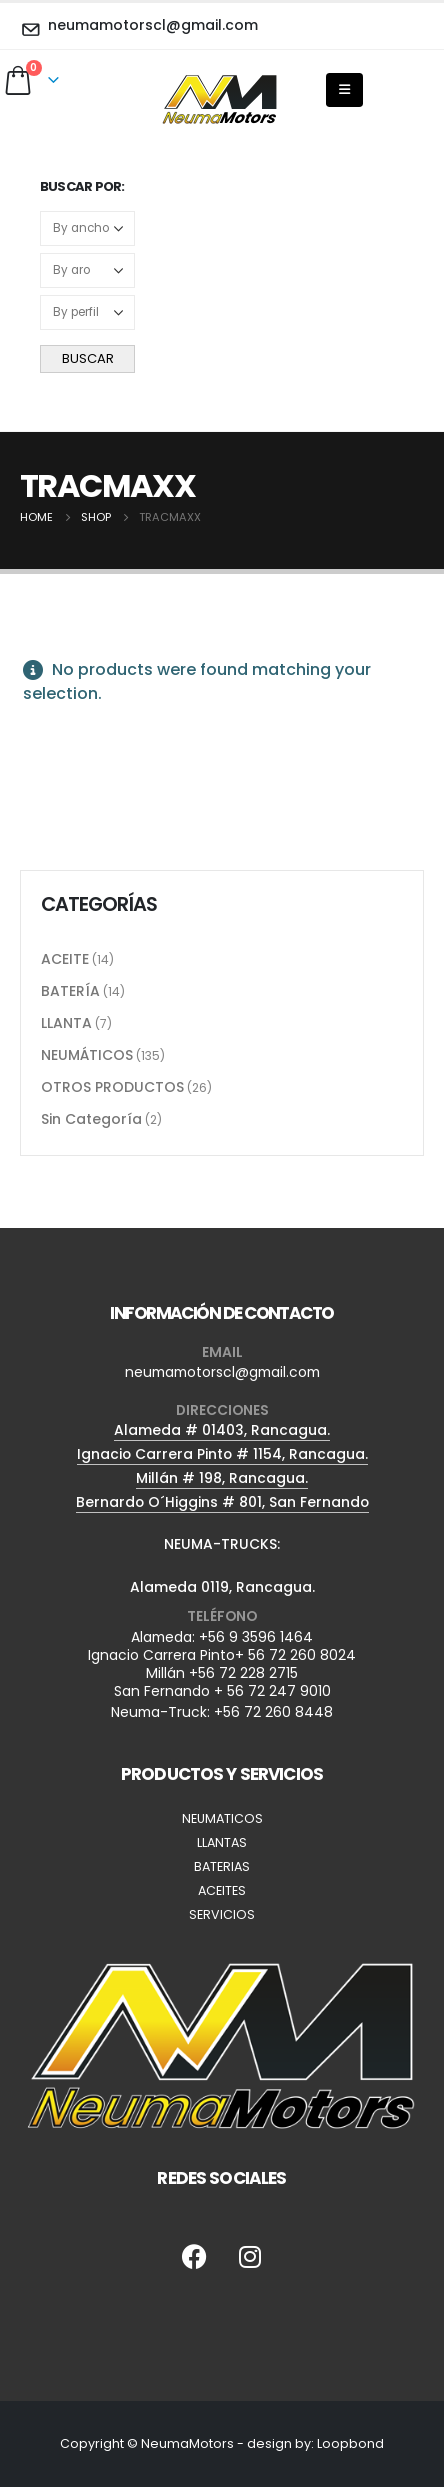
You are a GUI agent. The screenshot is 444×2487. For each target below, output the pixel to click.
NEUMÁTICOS (87, 1055)
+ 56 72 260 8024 (295, 1655)
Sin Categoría (91, 1119)
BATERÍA (70, 991)
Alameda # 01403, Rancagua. (222, 1430)
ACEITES (222, 1890)
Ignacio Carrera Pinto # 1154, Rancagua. (222, 1454)
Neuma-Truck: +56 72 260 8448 (222, 1712)
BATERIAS (222, 1866)
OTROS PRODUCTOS (112, 1087)
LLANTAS (222, 1842)
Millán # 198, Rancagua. (222, 1478)
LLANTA (66, 1023)
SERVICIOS (222, 1914)
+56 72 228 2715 (243, 1673)
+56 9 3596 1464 (256, 1637)
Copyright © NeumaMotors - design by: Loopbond (222, 2443)
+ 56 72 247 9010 (272, 1691)
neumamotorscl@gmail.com (222, 1372)
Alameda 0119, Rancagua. (222, 1587)
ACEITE (65, 959)
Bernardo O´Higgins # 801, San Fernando (222, 1502)
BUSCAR (88, 358)
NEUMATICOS (222, 1818)
